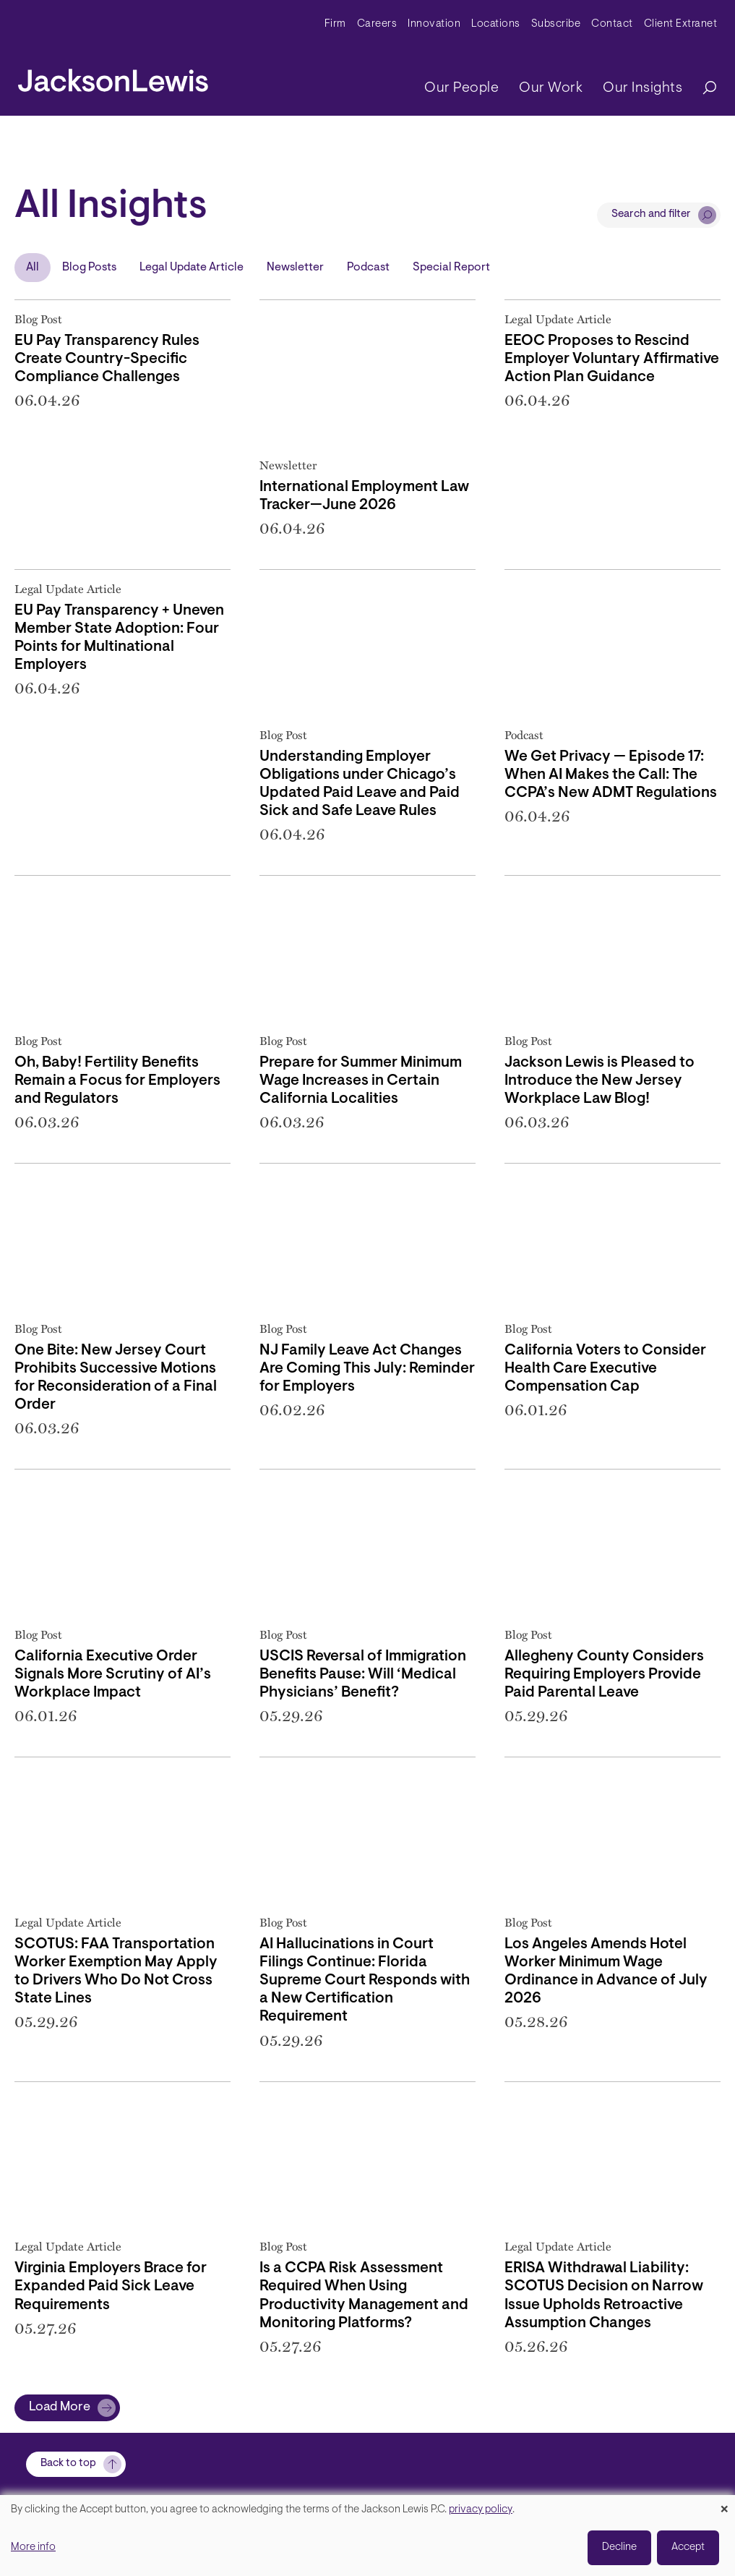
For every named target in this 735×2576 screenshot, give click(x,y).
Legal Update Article (191, 267)
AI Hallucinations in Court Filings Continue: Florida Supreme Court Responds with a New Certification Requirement (364, 1980)
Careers (377, 24)
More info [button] (33, 2547)
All (32, 267)
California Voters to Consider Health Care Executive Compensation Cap (605, 1369)
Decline (619, 2547)
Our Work (551, 88)
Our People (461, 88)
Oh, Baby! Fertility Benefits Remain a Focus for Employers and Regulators (117, 1081)
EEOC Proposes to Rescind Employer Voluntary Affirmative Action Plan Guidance (611, 359)
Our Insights (642, 88)
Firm (335, 24)
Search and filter (651, 214)
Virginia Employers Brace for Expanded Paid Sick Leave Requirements (110, 2286)
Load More (59, 2407)
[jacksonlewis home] (113, 76)
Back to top (68, 2464)
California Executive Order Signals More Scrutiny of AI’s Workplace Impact (112, 1675)
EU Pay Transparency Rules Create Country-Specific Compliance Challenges (106, 359)
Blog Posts (89, 267)
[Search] (702, 88)
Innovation (434, 24)
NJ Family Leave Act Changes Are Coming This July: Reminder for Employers (367, 1369)
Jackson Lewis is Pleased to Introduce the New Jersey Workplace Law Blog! (599, 1081)
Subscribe (556, 24)
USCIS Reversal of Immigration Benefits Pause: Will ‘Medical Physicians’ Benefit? (362, 1675)
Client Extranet (681, 24)
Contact (612, 24)
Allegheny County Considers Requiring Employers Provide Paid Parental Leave (604, 1675)
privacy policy (480, 2509)
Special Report (451, 267)
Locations (495, 24)
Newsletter (295, 267)
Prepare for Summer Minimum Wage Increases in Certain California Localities (360, 1081)
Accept (688, 2547)
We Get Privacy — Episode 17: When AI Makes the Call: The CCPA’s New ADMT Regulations (610, 775)
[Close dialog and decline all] (724, 2504)
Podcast (368, 267)
